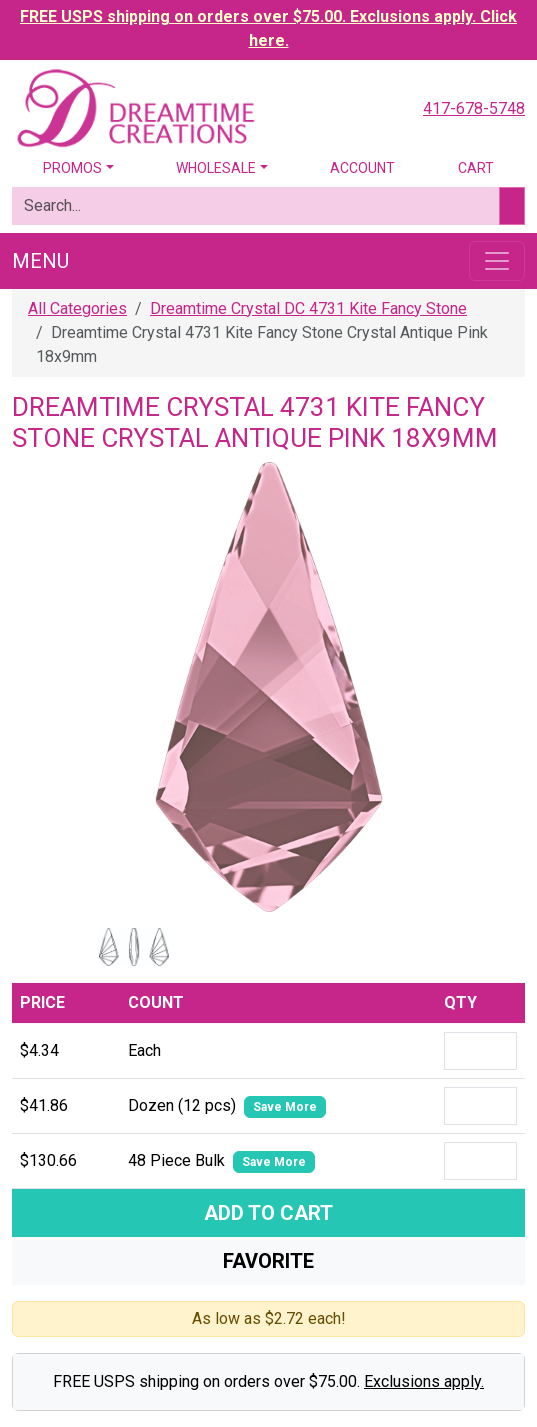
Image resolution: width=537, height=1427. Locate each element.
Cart (476, 168)
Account (362, 168)
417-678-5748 (474, 108)
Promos (72, 168)
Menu (40, 261)
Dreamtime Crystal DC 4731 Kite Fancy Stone (308, 308)
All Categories (77, 308)
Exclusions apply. (424, 1381)
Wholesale (216, 168)
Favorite (268, 1261)
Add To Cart (268, 1213)
